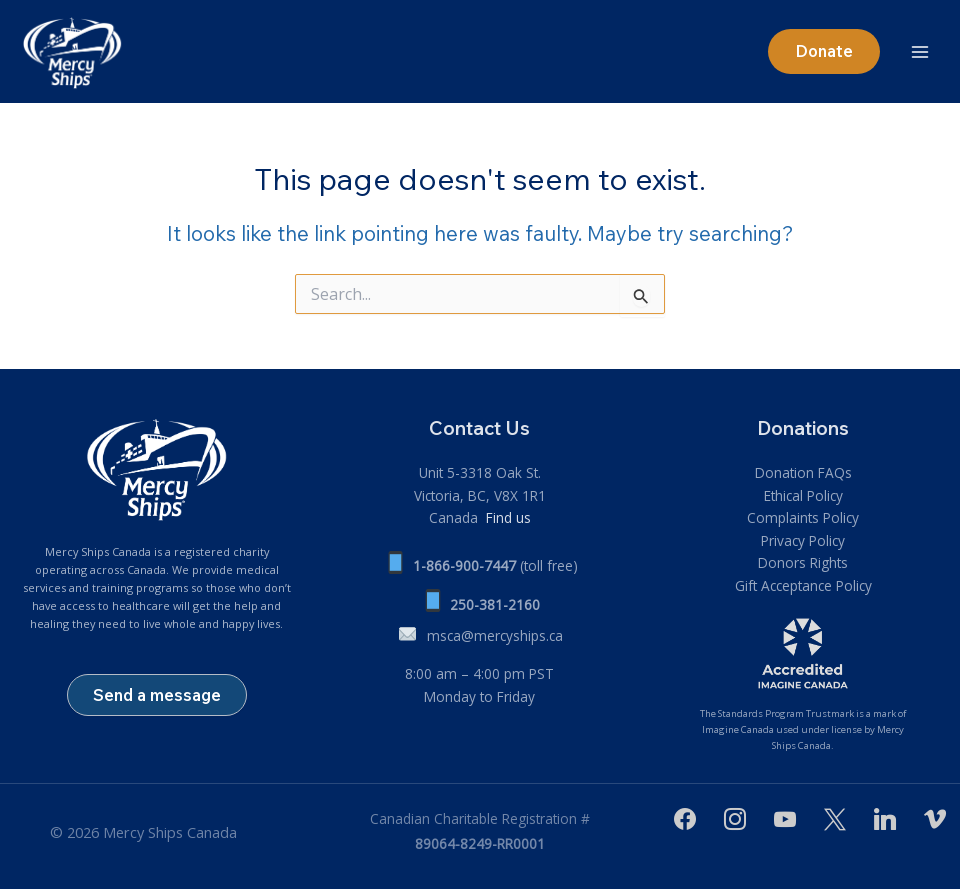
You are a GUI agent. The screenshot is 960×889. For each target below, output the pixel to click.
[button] (821, 51)
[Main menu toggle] (920, 51)
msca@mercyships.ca (495, 635)
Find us (506, 517)
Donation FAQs (803, 472)
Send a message (157, 694)
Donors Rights (803, 562)
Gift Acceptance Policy (803, 585)
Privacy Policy (803, 540)
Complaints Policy (803, 517)
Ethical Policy (803, 495)
